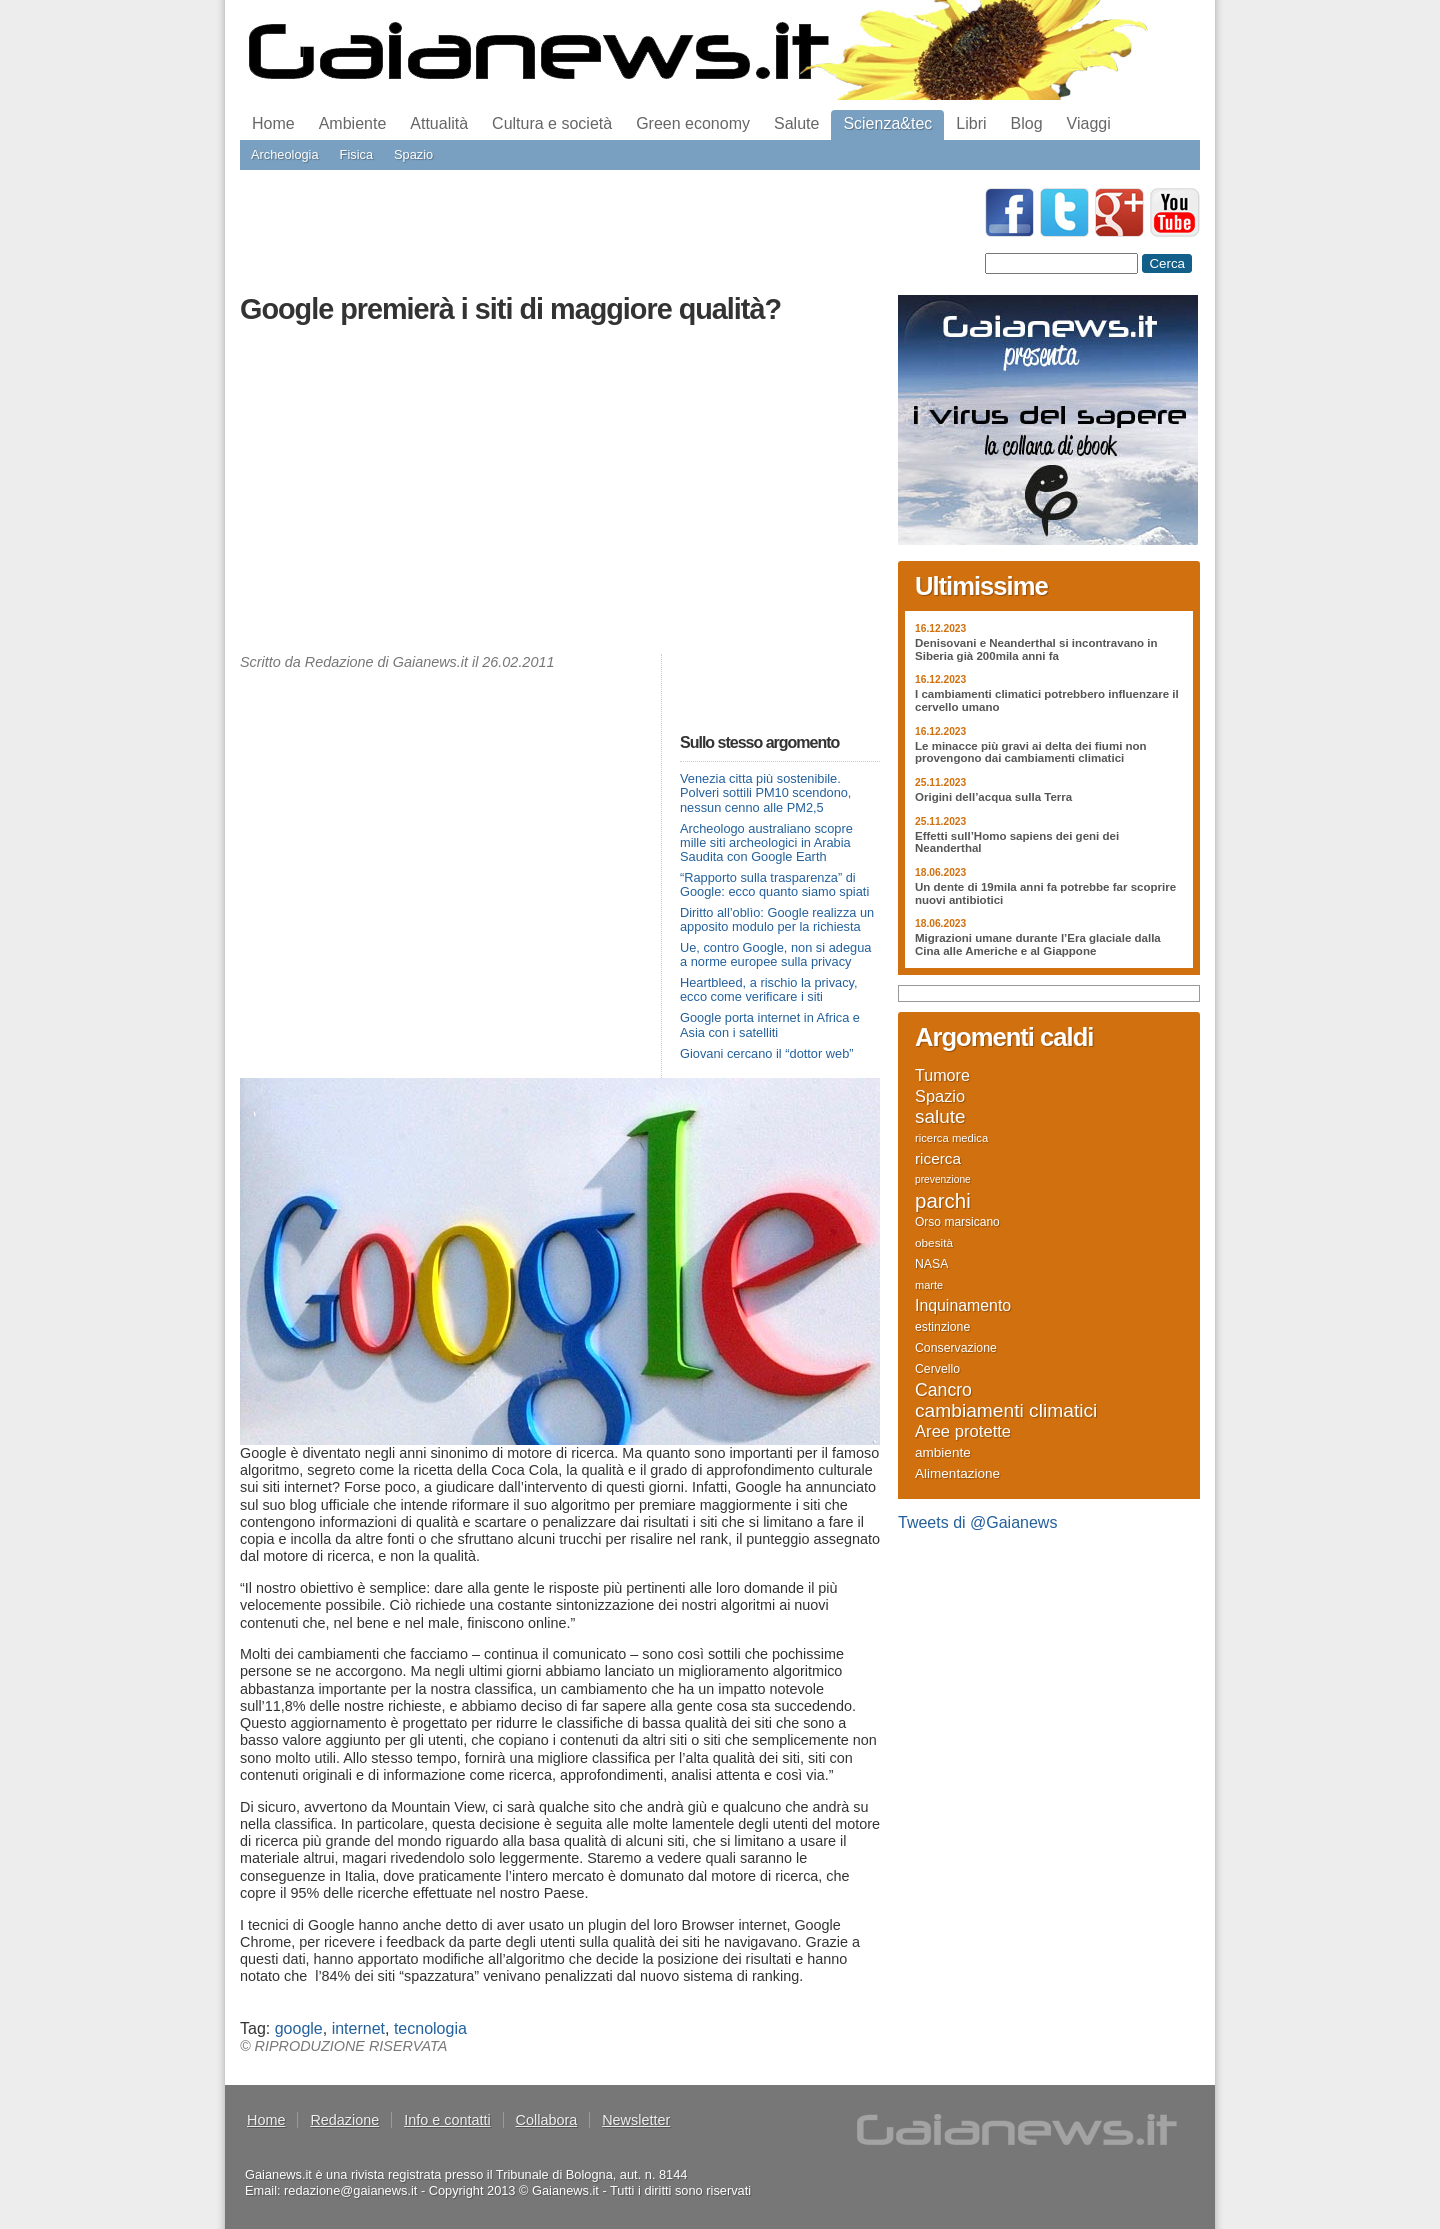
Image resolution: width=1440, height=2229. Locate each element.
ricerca (938, 1159)
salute (940, 1117)
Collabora (547, 2120)
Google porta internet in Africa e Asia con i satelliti (770, 1024)
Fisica (356, 154)
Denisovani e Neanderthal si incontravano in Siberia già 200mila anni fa (1036, 649)
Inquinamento (963, 1306)
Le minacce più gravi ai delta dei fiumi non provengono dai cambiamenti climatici (1031, 752)
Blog (1027, 123)
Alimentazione (957, 1473)
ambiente (943, 1452)
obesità (934, 1242)
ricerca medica (951, 1138)
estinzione (942, 1327)
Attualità (439, 123)
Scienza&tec (887, 123)
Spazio (413, 154)
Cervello (937, 1369)
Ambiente (353, 123)
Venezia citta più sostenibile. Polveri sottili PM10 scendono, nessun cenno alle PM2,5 (765, 792)
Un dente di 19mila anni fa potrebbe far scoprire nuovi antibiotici (1045, 893)
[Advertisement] (560, 494)
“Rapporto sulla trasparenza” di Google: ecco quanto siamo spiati (774, 884)
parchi (943, 1201)
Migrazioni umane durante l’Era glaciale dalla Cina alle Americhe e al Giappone (1038, 944)
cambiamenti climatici (1006, 1411)
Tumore (942, 1075)
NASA (931, 1264)
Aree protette (963, 1432)
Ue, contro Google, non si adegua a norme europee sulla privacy (775, 954)
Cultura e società (552, 123)
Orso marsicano (957, 1222)
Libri (971, 123)
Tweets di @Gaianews (977, 1522)
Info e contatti (447, 2120)
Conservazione (956, 1348)
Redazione (344, 2120)
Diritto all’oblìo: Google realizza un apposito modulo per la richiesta (777, 919)
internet (358, 2028)
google (299, 2028)
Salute (796, 123)
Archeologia (285, 154)
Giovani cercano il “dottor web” (767, 1053)
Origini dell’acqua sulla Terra (993, 797)
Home (273, 123)
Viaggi (1089, 123)
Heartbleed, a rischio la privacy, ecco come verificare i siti (769, 989)
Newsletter (636, 2120)
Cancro (943, 1390)
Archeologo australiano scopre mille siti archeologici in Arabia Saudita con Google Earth (766, 842)
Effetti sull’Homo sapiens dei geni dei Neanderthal (1017, 842)
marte (929, 1285)
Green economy (693, 123)
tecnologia (430, 2028)
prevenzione (943, 1179)
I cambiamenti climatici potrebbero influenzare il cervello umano (1047, 700)
